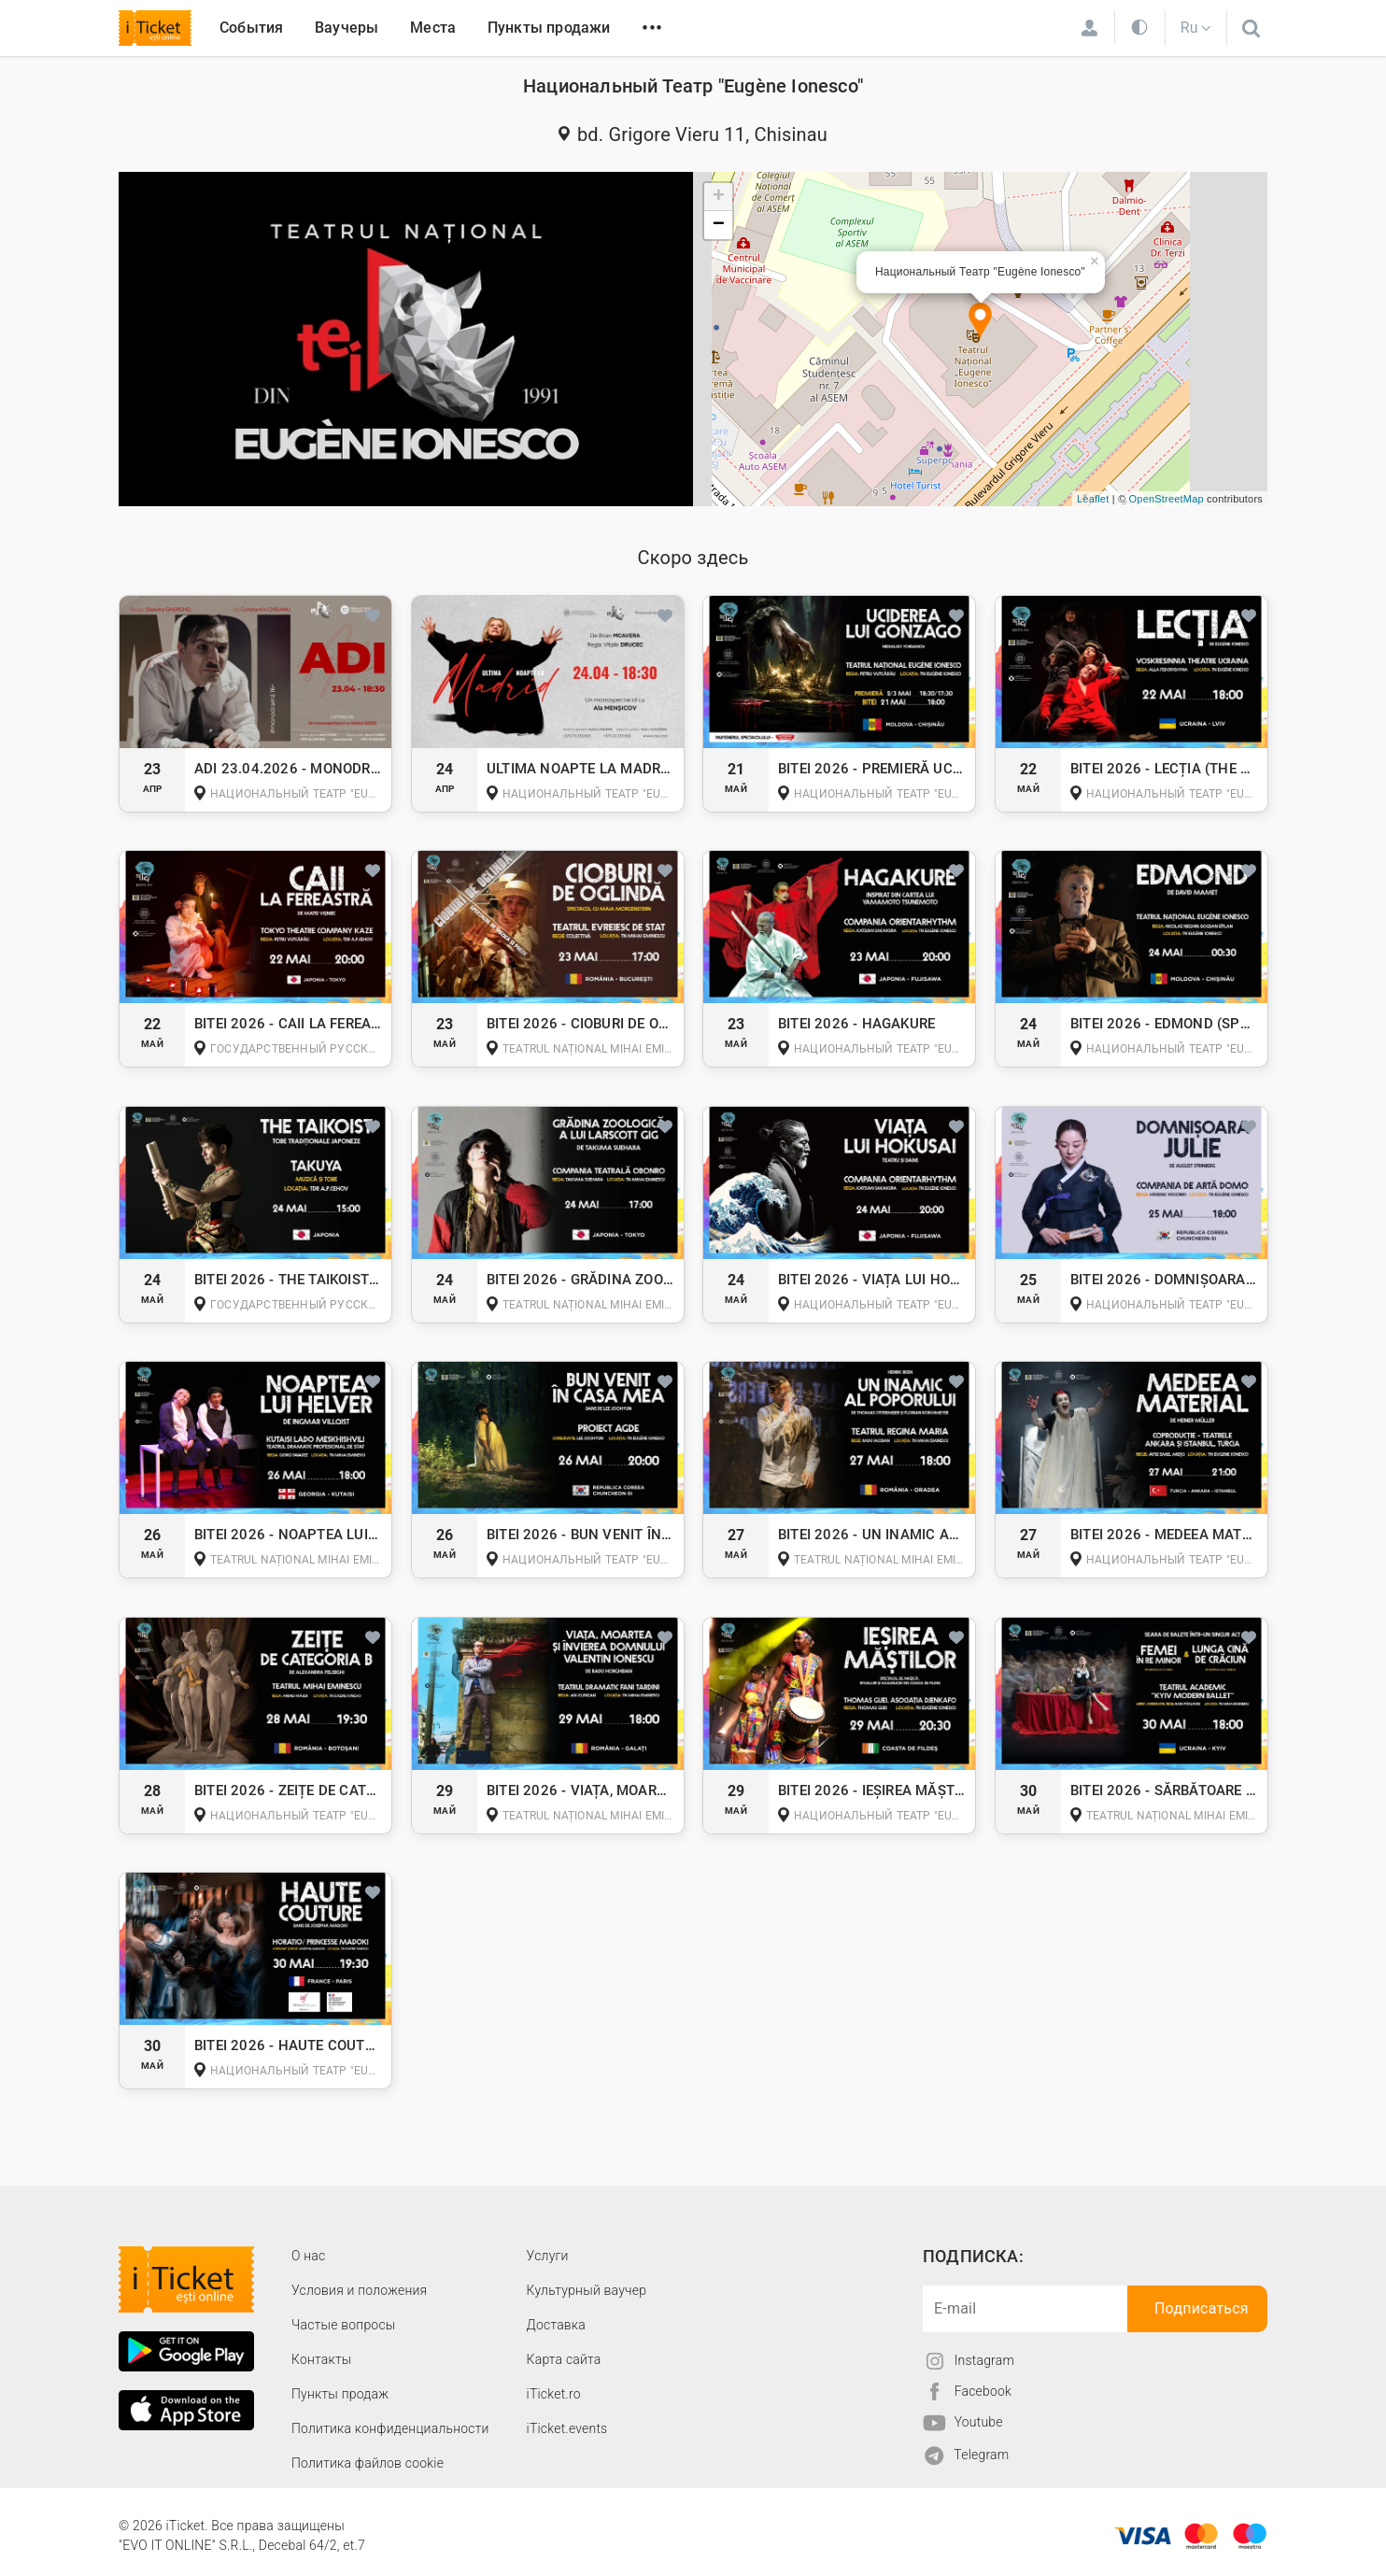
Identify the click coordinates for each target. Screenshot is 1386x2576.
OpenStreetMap (1166, 498)
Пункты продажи (549, 27)
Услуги (548, 2255)
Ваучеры (346, 27)
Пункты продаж (340, 2393)
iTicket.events (567, 2428)
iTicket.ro (554, 2393)
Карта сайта (564, 2359)
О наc (308, 2255)
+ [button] (719, 197)
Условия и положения (359, 2290)
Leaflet (1093, 498)
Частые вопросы (343, 2324)
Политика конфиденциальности (390, 2428)
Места (433, 27)
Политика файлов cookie (367, 2463)
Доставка (556, 2324)
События (251, 27)
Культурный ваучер (586, 2290)
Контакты (321, 2359)
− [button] (719, 225)
